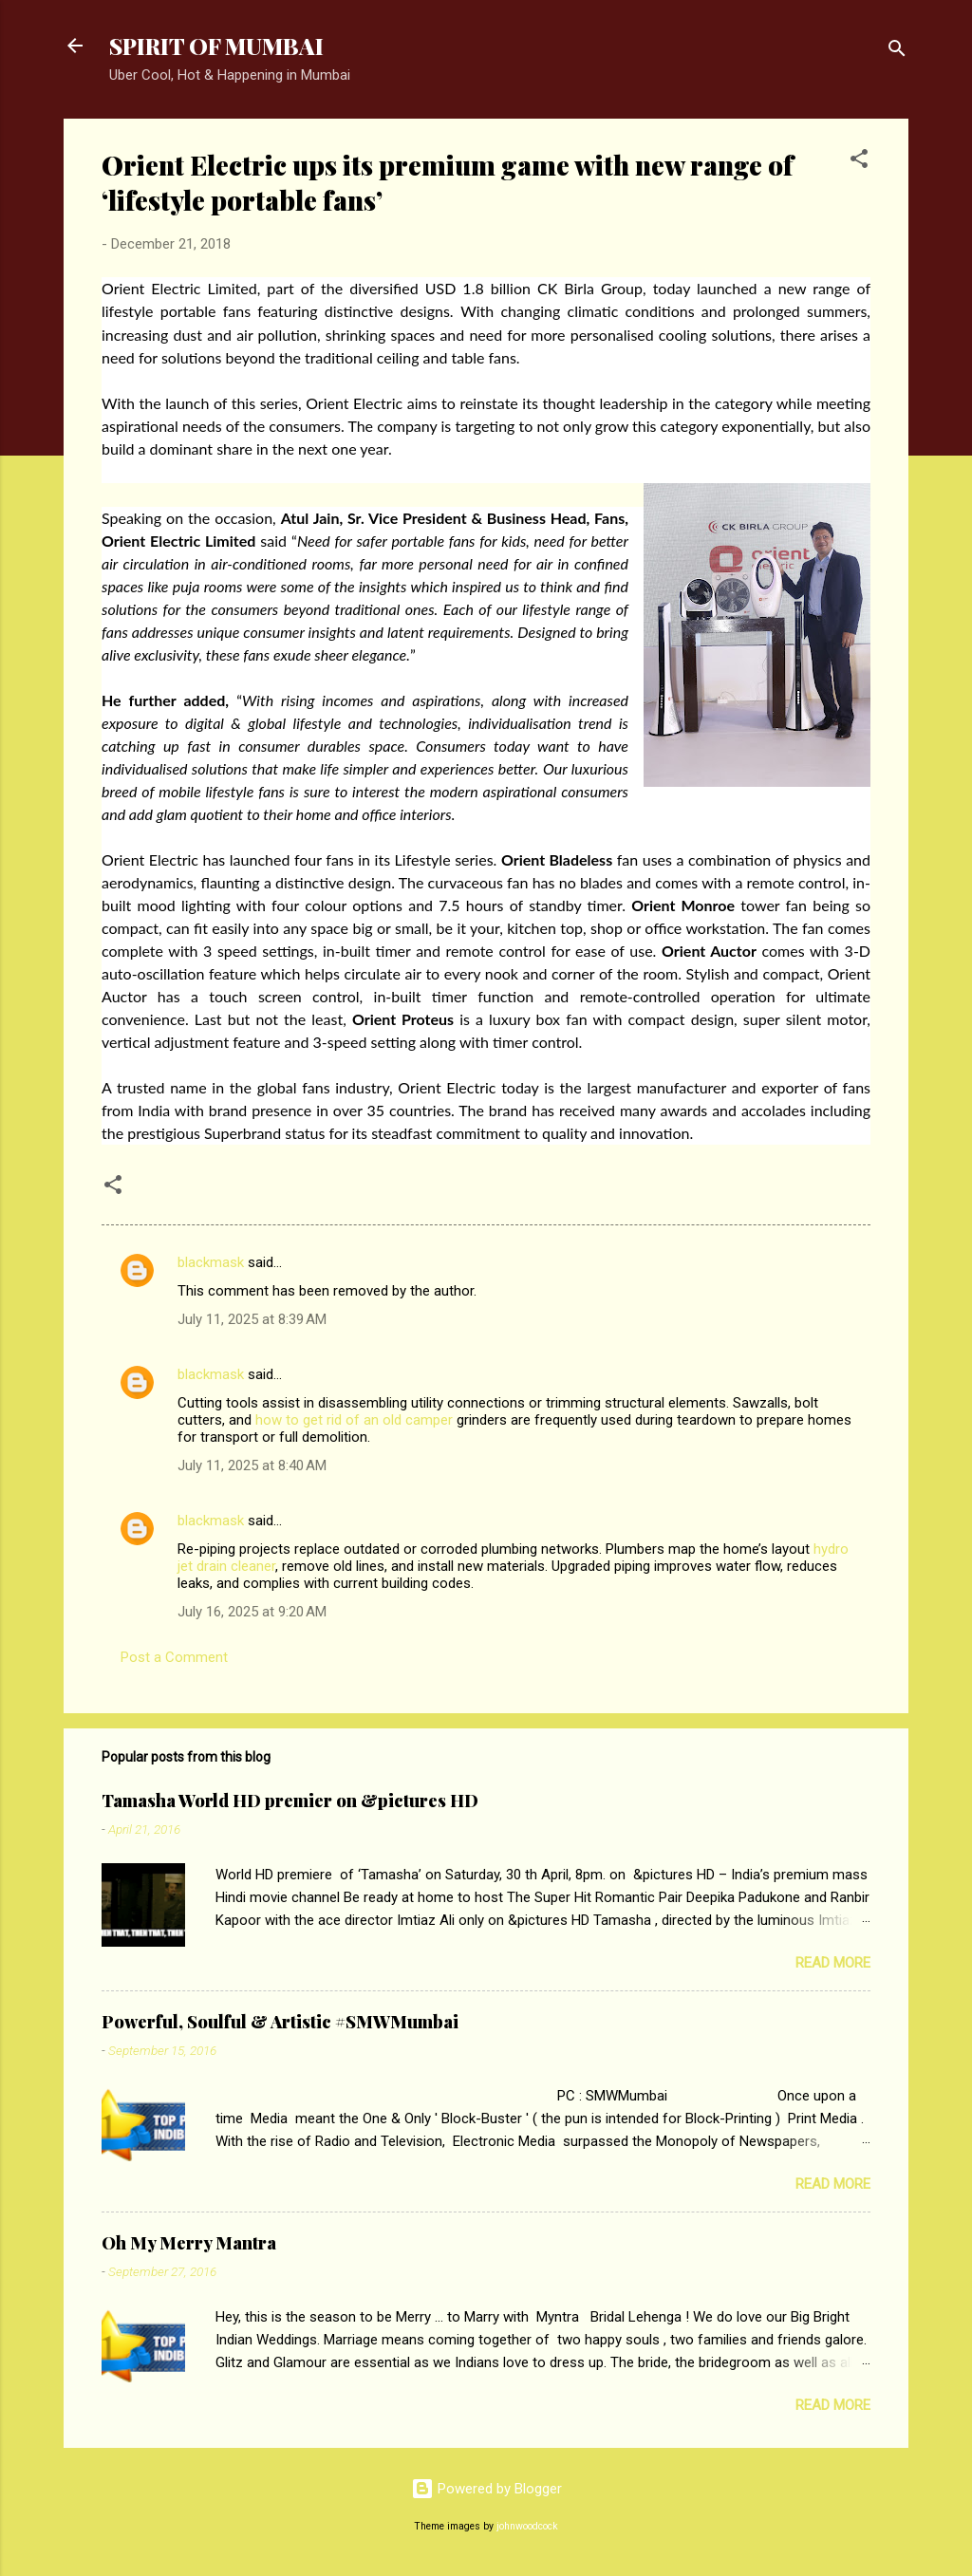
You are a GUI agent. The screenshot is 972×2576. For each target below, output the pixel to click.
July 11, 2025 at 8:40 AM (252, 1465)
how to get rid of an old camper (354, 1419)
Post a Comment (174, 1657)
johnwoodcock (527, 2526)
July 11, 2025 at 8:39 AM (252, 1319)
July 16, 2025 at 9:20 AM (252, 1611)
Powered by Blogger (486, 2488)
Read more (832, 1962)
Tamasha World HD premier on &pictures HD (290, 1800)
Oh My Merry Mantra (189, 2242)
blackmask (211, 1262)
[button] (859, 162)
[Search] (897, 52)
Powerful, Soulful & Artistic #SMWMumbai (280, 2021)
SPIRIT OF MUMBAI (216, 45)
